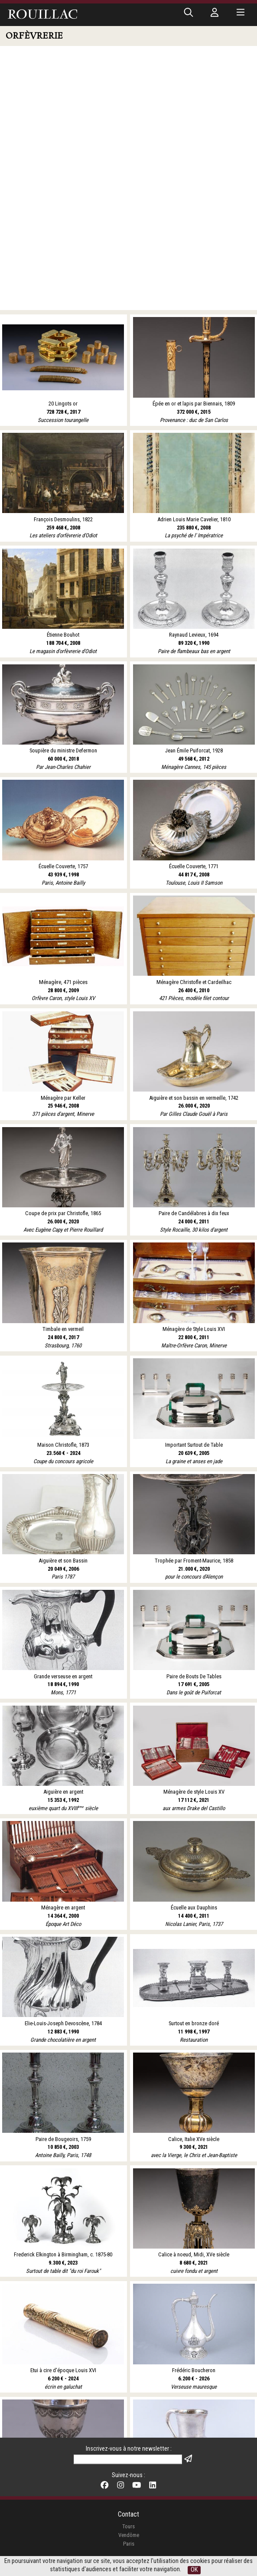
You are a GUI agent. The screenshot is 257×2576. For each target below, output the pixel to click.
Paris (128, 2484)
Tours (128, 2467)
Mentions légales (128, 2551)
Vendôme (128, 2475)
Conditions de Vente (128, 2515)
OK (194, 2569)
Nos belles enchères (128, 2532)
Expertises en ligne (129, 2523)
